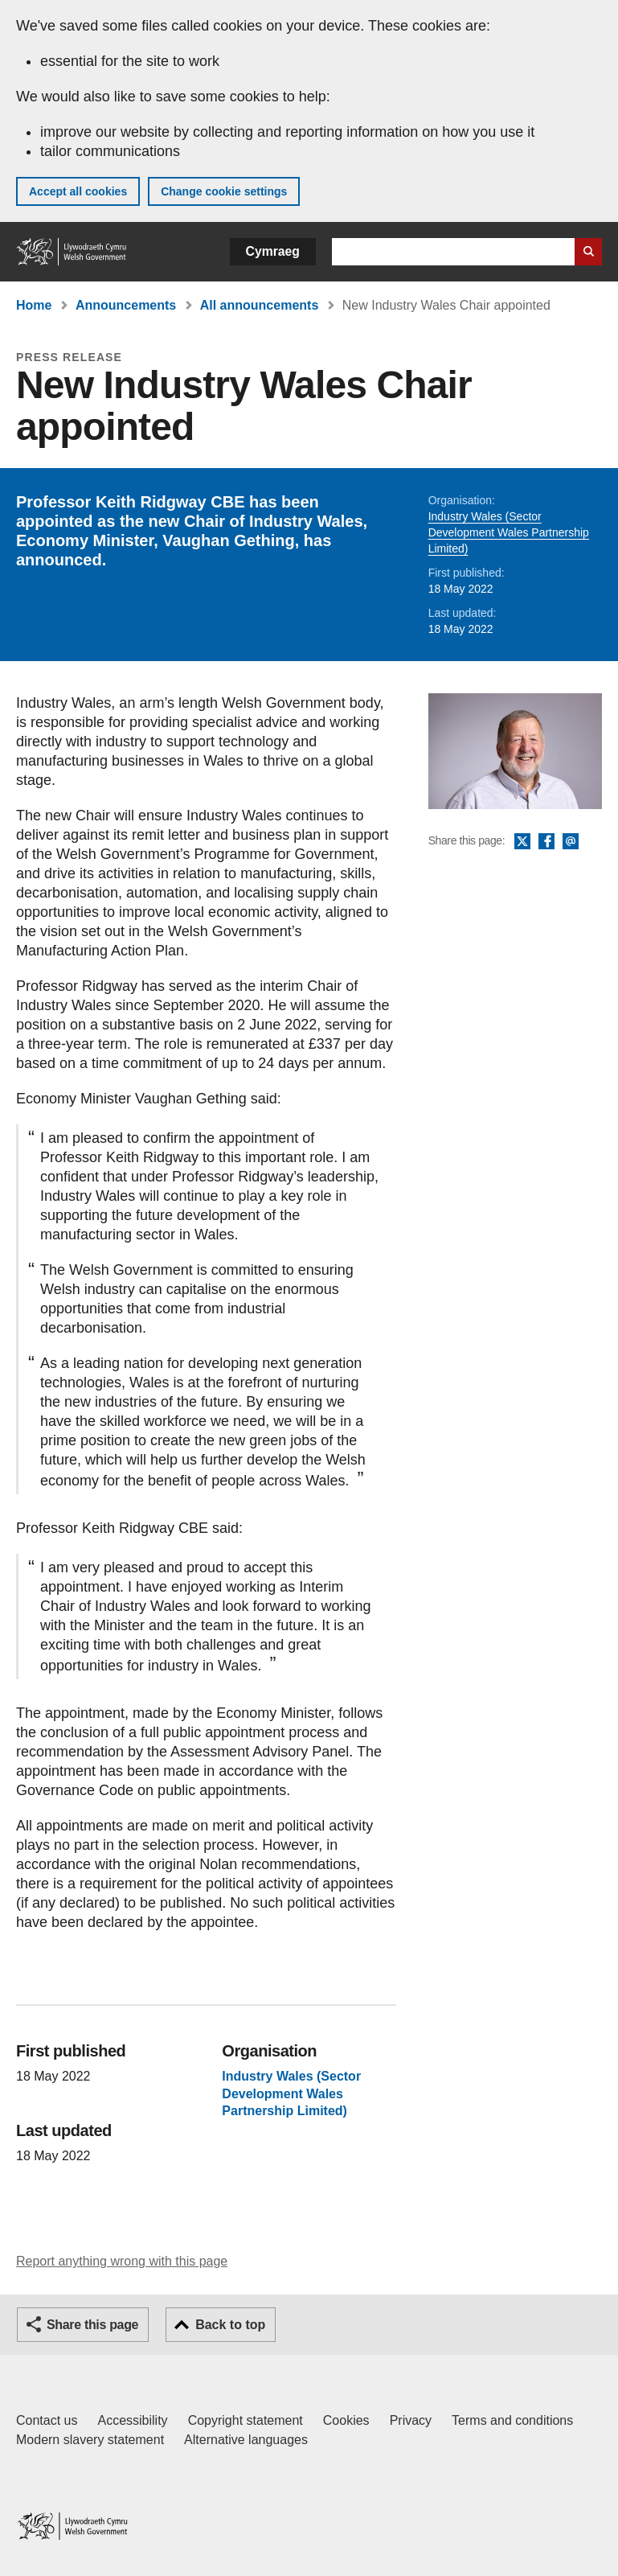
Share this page (92, 2325)
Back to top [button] (230, 2325)
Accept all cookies (78, 191)
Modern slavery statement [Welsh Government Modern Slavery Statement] (90, 2440)
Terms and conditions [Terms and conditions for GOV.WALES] (512, 2420)
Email (571, 842)
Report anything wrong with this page (121, 2261)
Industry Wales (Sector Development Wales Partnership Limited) (508, 532)
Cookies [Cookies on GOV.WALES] (346, 2420)
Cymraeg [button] (273, 251)
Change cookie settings (224, 191)
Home (33, 305)
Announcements (126, 305)
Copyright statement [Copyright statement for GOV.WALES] (245, 2420)
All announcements (259, 305)
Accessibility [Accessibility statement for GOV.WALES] (132, 2420)
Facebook (546, 842)
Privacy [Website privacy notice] (411, 2420)
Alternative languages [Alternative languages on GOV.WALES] (246, 2440)
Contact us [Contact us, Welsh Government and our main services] (46, 2420)
